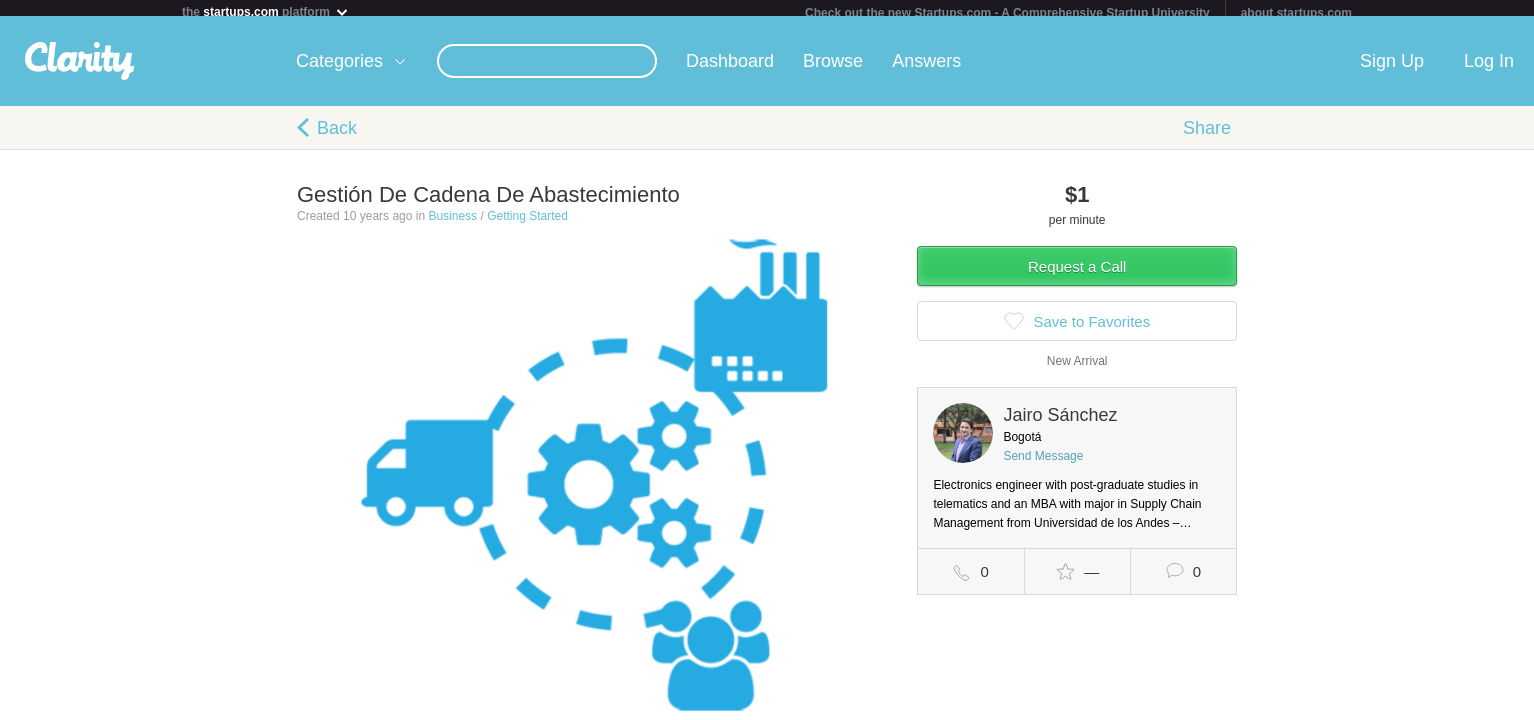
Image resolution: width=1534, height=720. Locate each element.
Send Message (1043, 464)
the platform (266, 11)
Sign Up (1392, 69)
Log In (1489, 69)
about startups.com (1296, 13)
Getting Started (527, 224)
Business (452, 224)
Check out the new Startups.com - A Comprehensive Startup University (1007, 13)
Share (1207, 136)
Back (337, 136)
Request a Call (1077, 274)
